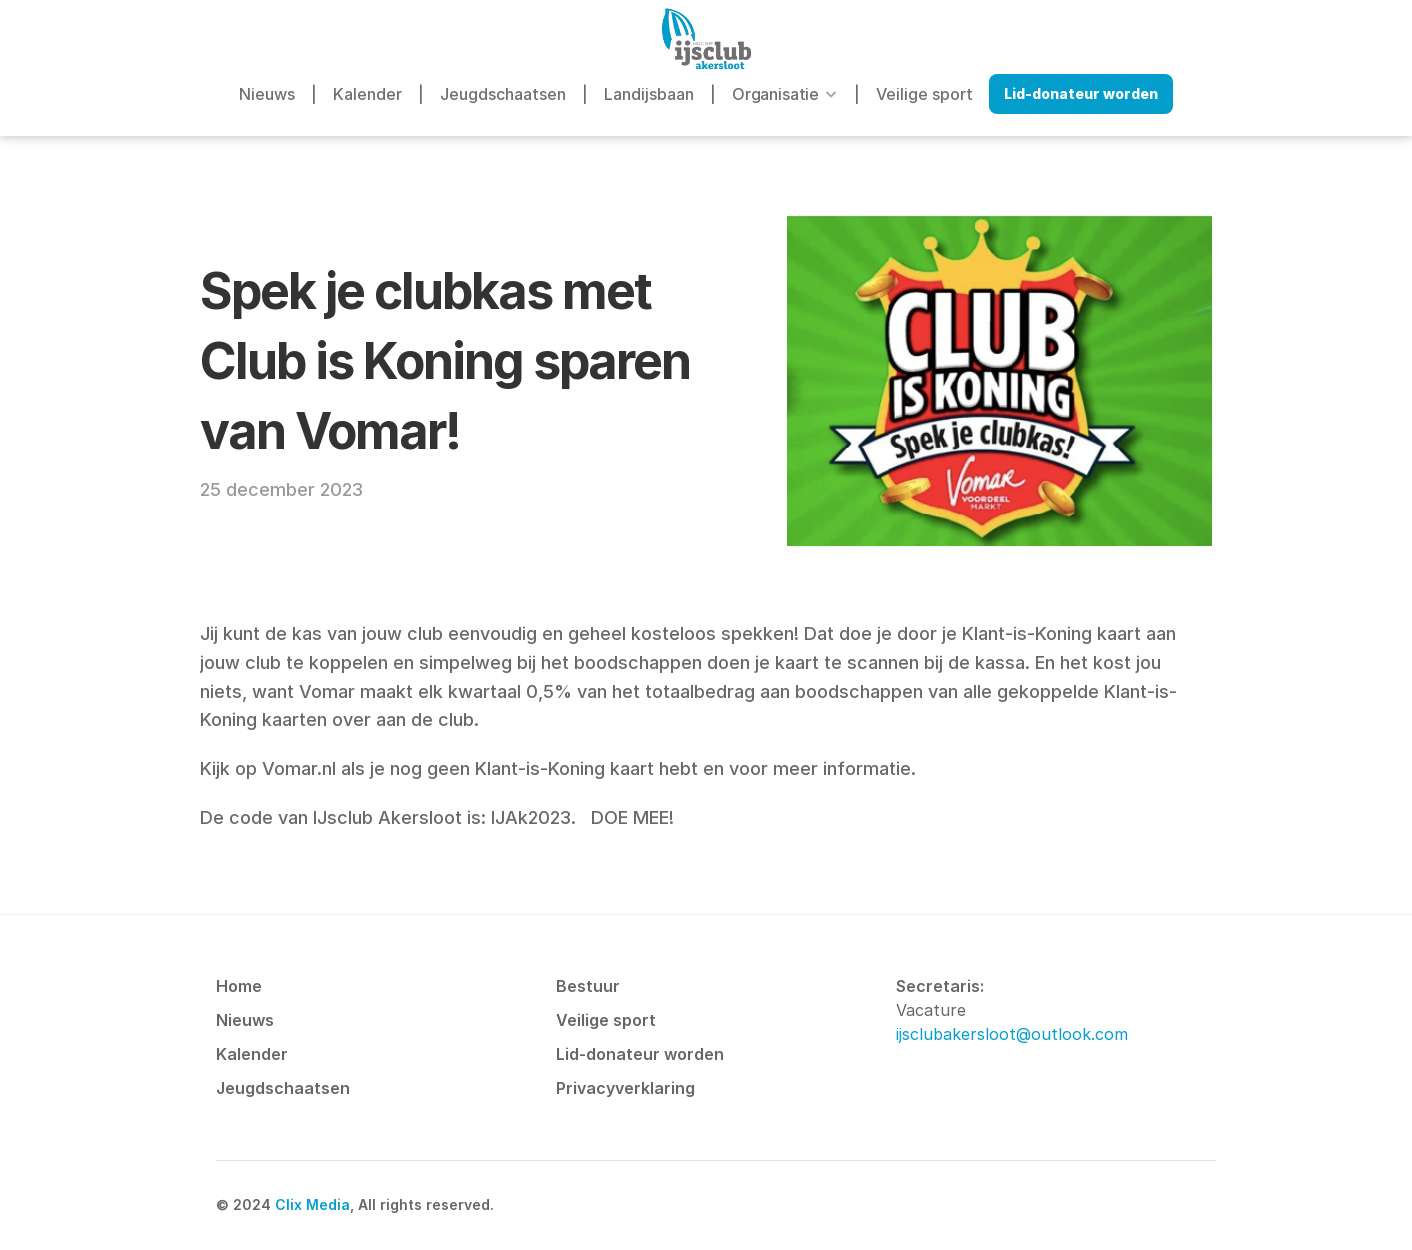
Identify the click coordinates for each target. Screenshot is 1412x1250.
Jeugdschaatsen (503, 94)
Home (239, 986)
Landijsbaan (649, 94)
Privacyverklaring (625, 1088)
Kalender (367, 94)
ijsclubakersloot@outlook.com (1012, 1034)
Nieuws (267, 94)
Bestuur (588, 986)
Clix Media (312, 1204)
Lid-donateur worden (640, 1054)
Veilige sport (924, 94)
